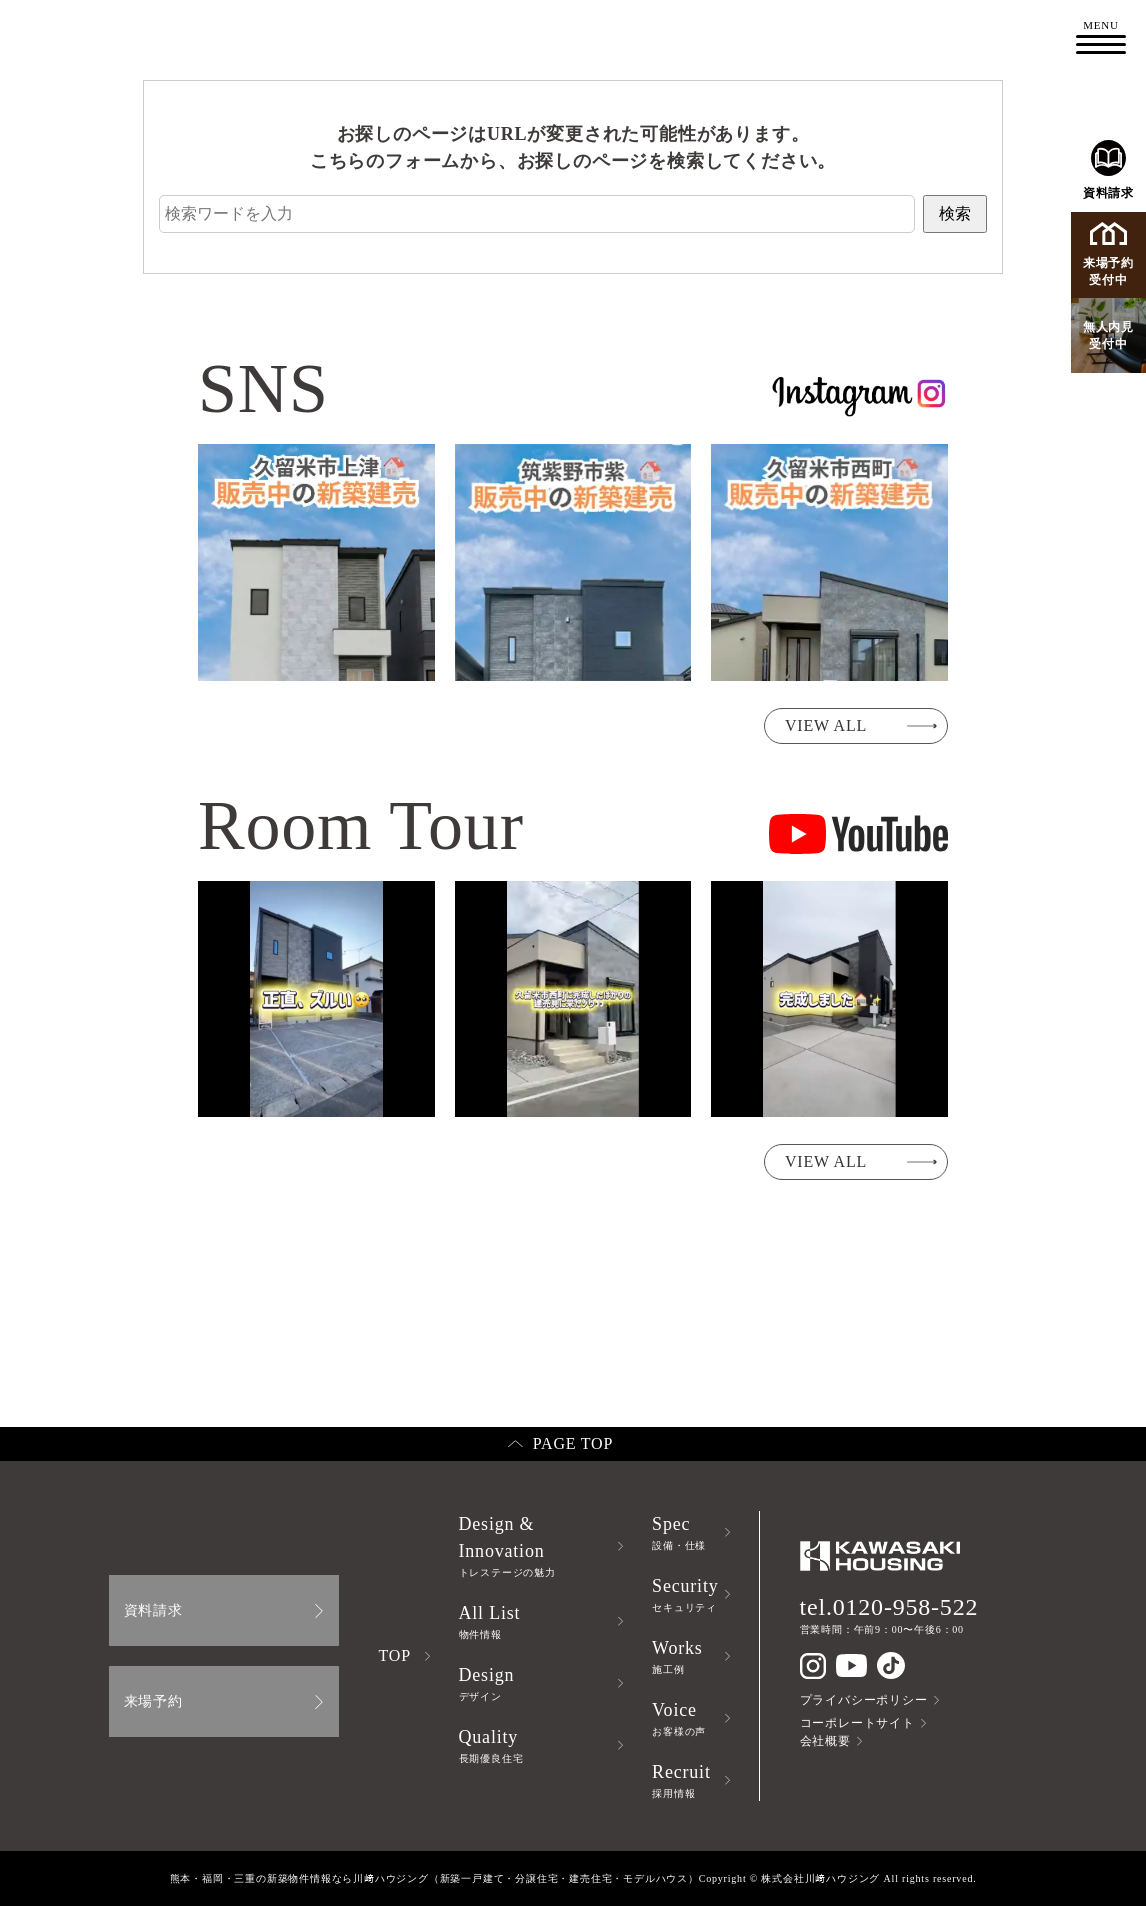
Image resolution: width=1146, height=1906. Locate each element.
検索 (955, 213)
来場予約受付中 (1108, 254)
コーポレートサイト (857, 1723)
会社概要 (825, 1741)
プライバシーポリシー (864, 1700)
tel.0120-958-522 (889, 1607)
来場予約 (153, 1701)
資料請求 (1108, 170)
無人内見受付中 (1108, 335)
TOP (395, 1655)
